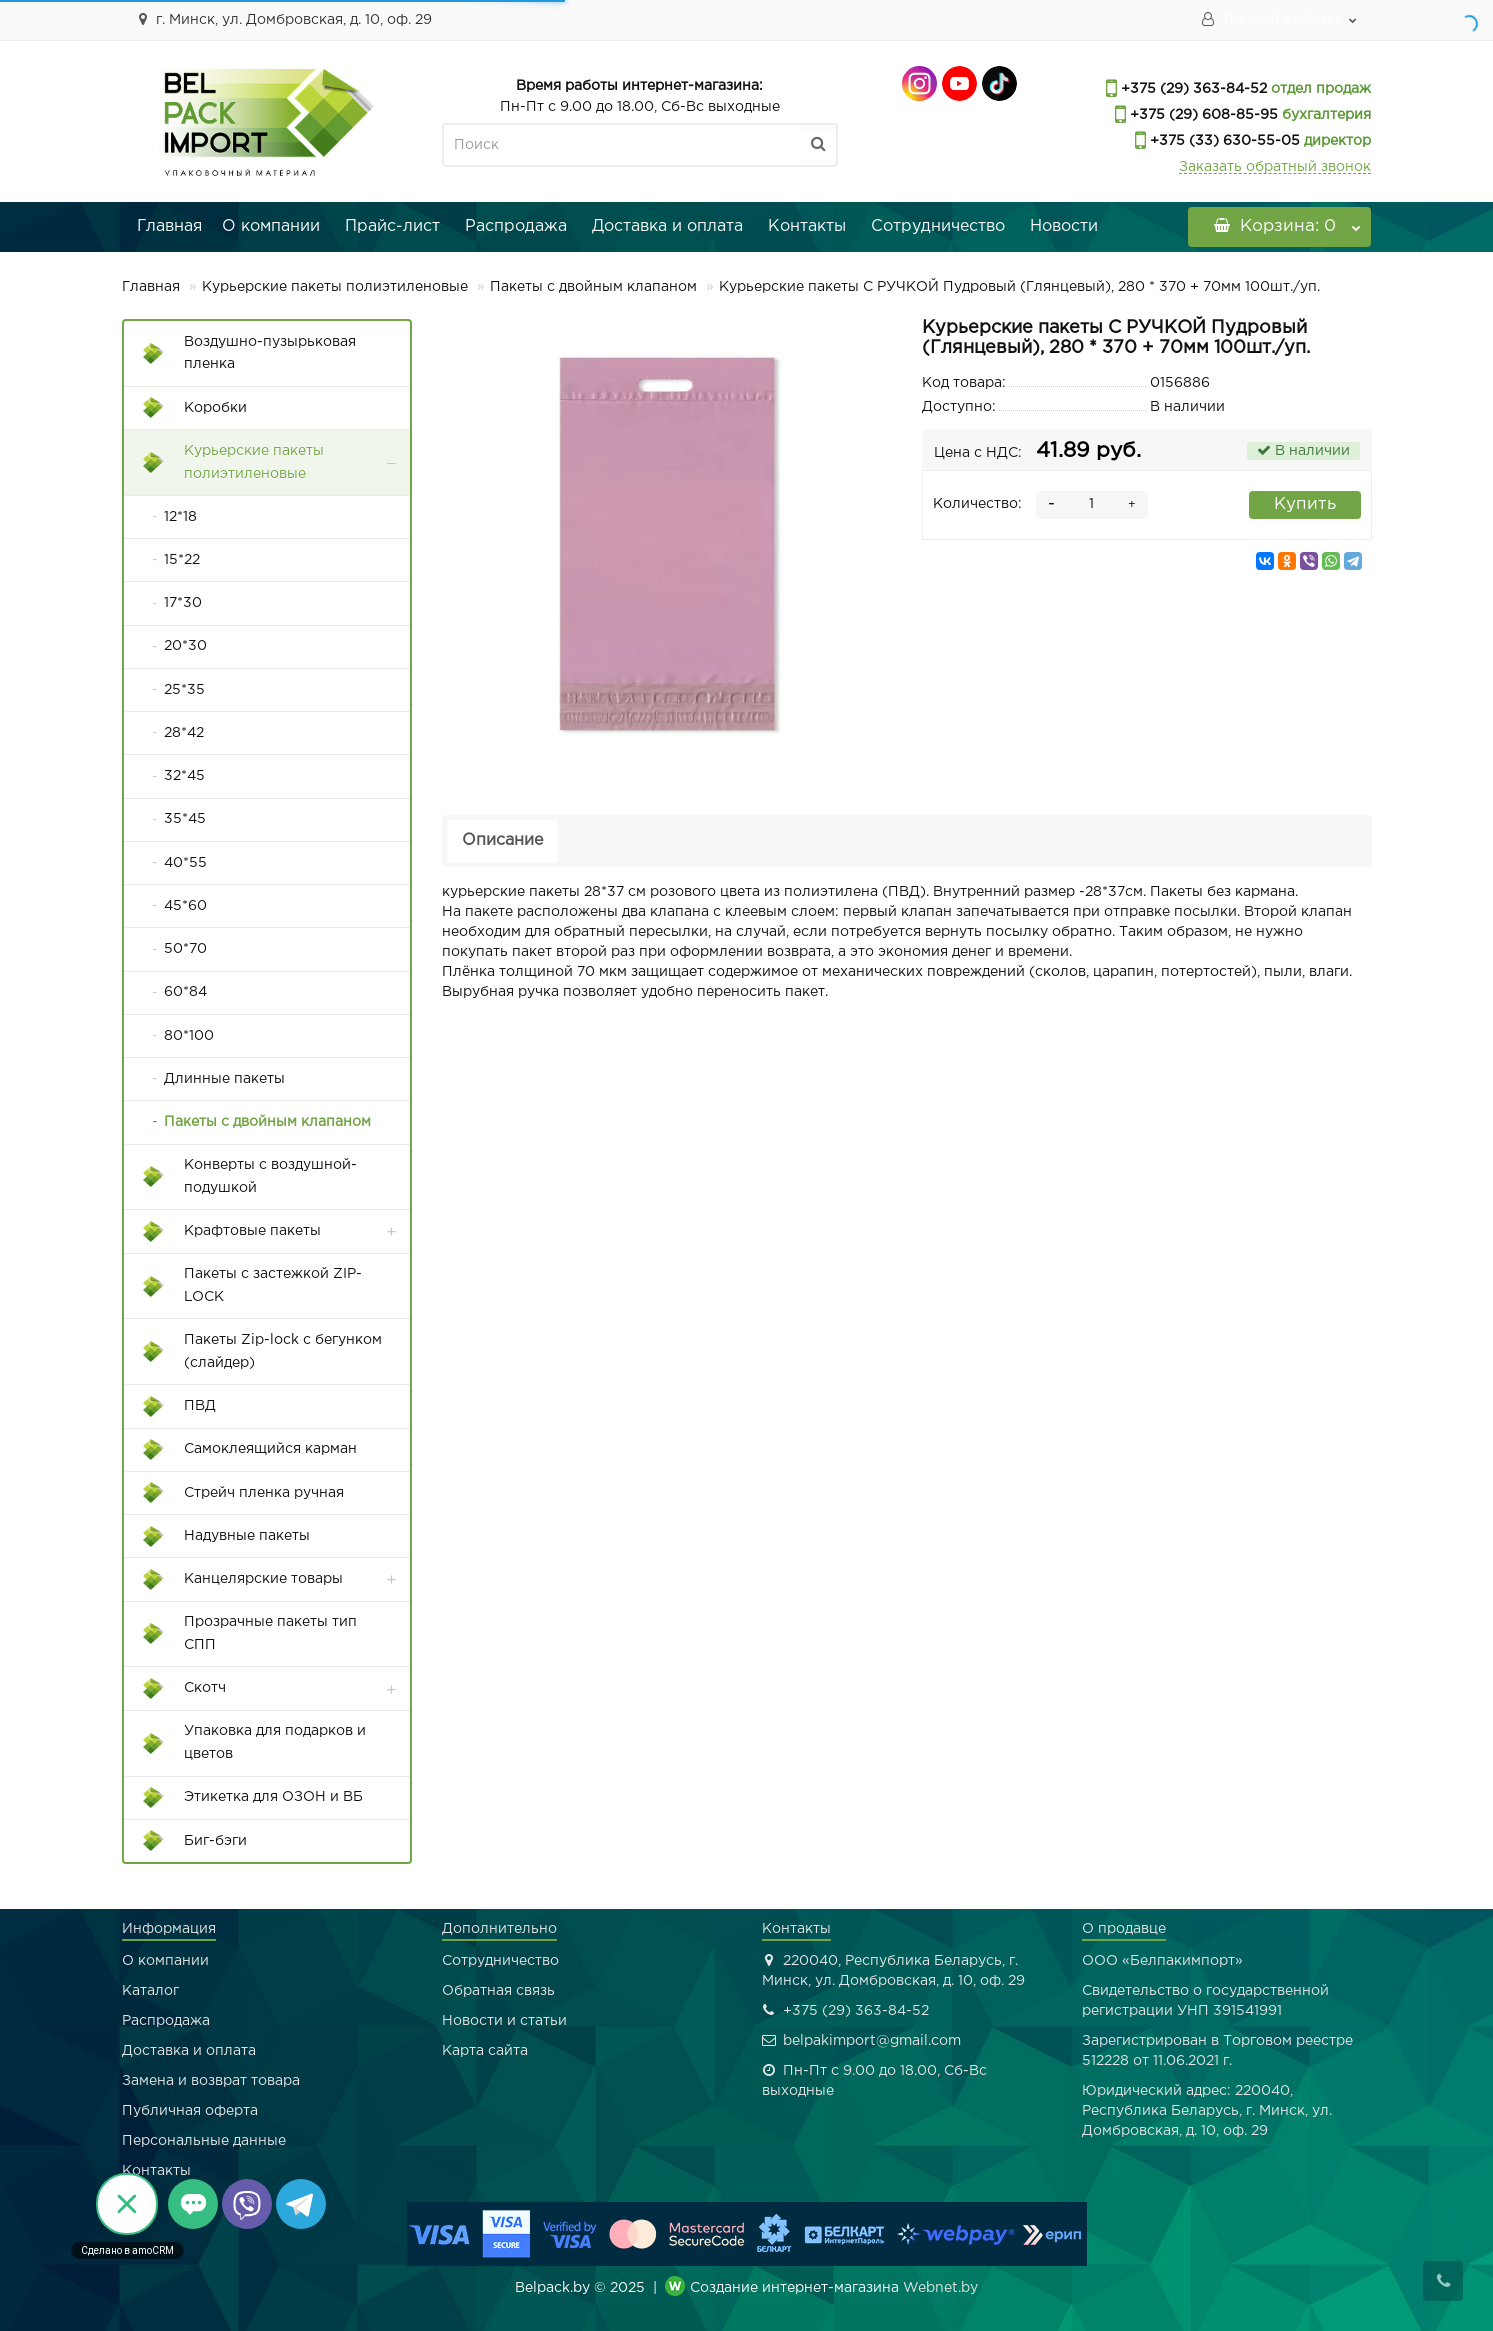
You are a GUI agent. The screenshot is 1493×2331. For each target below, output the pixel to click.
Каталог (150, 1991)
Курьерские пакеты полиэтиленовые (335, 287)
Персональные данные (204, 2141)
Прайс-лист (392, 226)
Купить (1305, 504)
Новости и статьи (504, 2021)
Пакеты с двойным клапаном (593, 287)
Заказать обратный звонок (1275, 167)
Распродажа (516, 226)
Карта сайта (485, 2051)
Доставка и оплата (667, 226)
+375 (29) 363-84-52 (1192, 89)
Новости (1064, 226)
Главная (169, 226)
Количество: (977, 504)
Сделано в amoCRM (127, 2250)
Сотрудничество (938, 226)
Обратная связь (498, 1991)
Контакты (807, 226)
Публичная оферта (190, 2111)
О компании (271, 226)
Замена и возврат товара (211, 2081)
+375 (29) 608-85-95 (1202, 115)
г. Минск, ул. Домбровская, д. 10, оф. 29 (282, 19)
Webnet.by (940, 2288)
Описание (502, 840)
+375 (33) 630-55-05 (1223, 141)
